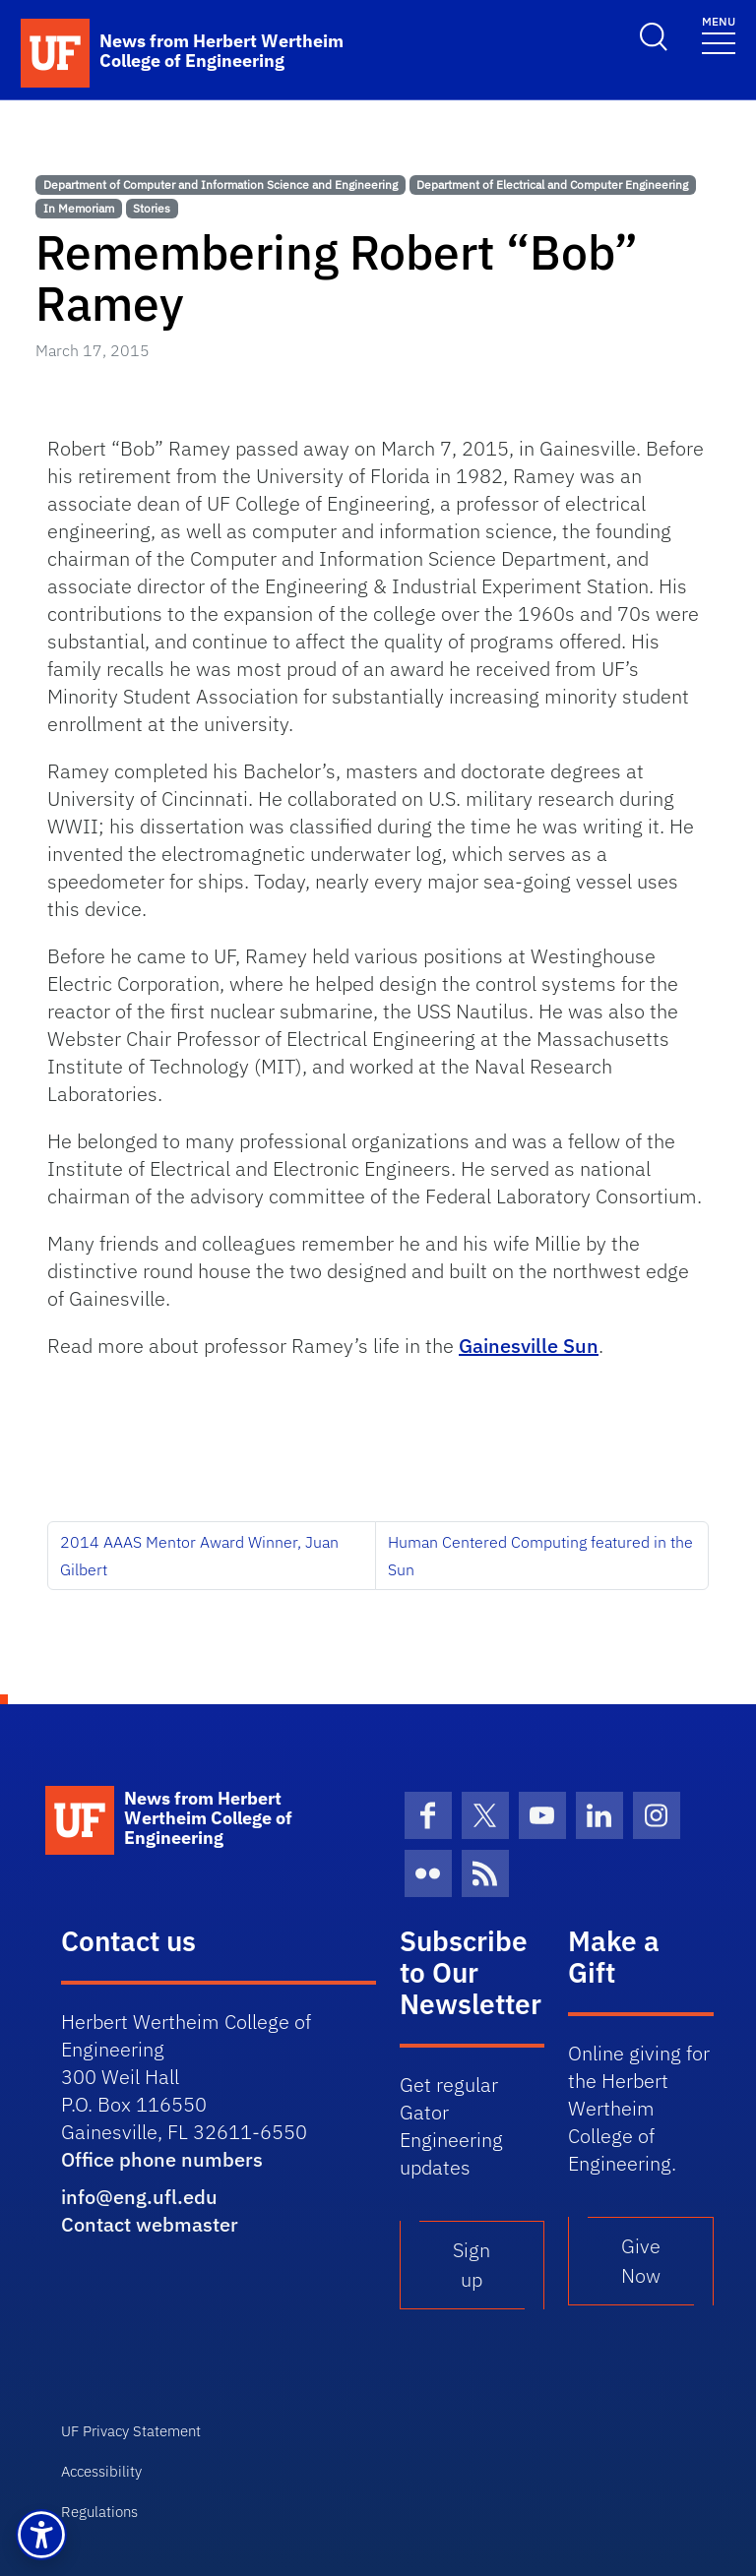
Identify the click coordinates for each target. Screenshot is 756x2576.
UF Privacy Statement (131, 2431)
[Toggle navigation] (718, 34)
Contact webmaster (149, 2224)
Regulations (99, 2511)
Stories (151, 208)
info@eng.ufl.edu (139, 2196)
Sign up (471, 2265)
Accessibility (101, 2471)
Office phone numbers (162, 2159)
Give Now (641, 2261)
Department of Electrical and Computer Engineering (552, 184)
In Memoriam (78, 208)
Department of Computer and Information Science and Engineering (220, 184)
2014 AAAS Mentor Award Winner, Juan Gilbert (199, 1555)
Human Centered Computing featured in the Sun (540, 1555)
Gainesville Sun (528, 1345)
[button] (41, 2534)
